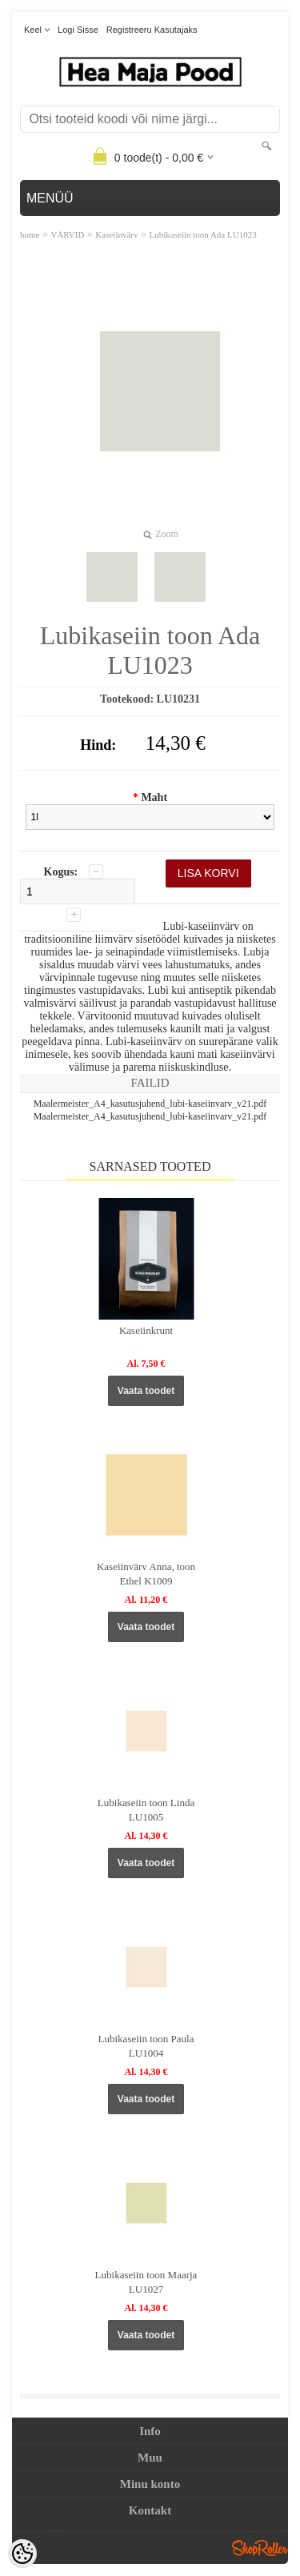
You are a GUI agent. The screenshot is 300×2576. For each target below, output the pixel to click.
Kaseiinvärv (116, 234)
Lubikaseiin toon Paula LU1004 (146, 2046)
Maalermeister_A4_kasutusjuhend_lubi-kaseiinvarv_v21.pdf (150, 1103)
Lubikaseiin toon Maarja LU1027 (146, 2282)
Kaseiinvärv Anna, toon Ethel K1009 (146, 1573)
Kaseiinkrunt (146, 1330)
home (29, 234)
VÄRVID (67, 234)
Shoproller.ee (260, 2548)
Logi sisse (78, 29)
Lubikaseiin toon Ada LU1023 (203, 234)
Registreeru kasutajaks (152, 29)
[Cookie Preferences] (22, 2553)
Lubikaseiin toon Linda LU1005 (146, 1810)
